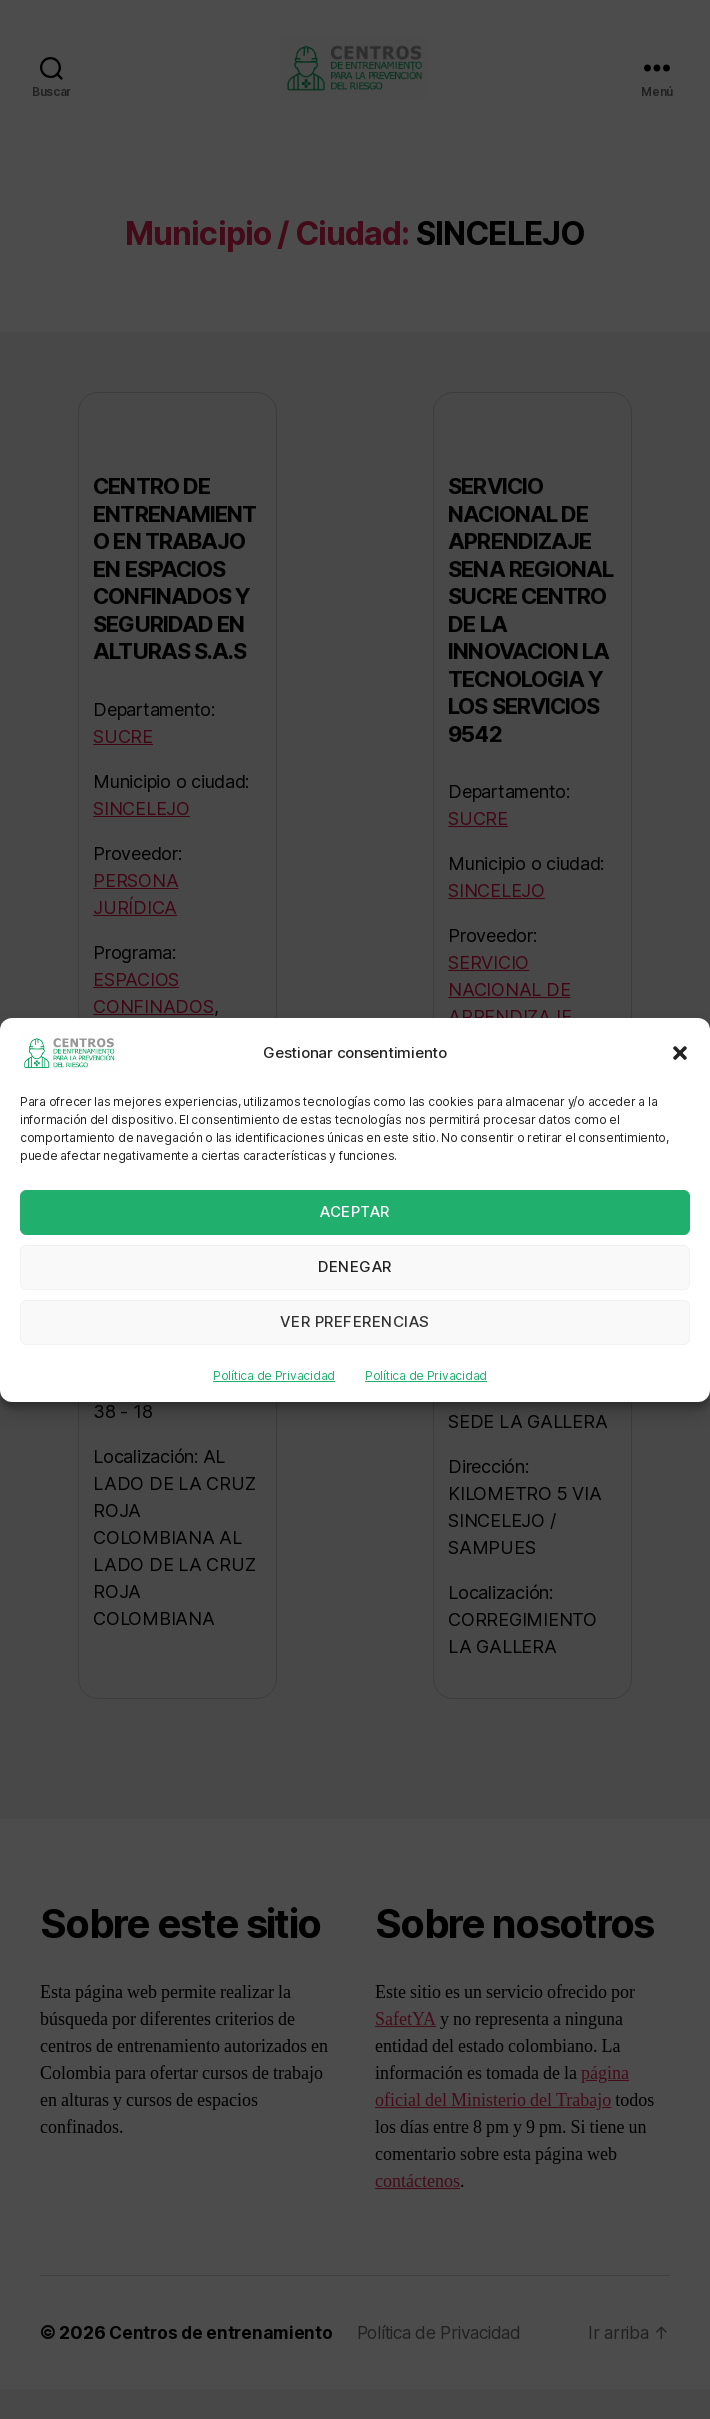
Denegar (355, 1266)
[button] (680, 1053)
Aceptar (355, 1211)
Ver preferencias (355, 1321)
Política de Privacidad (274, 1375)
